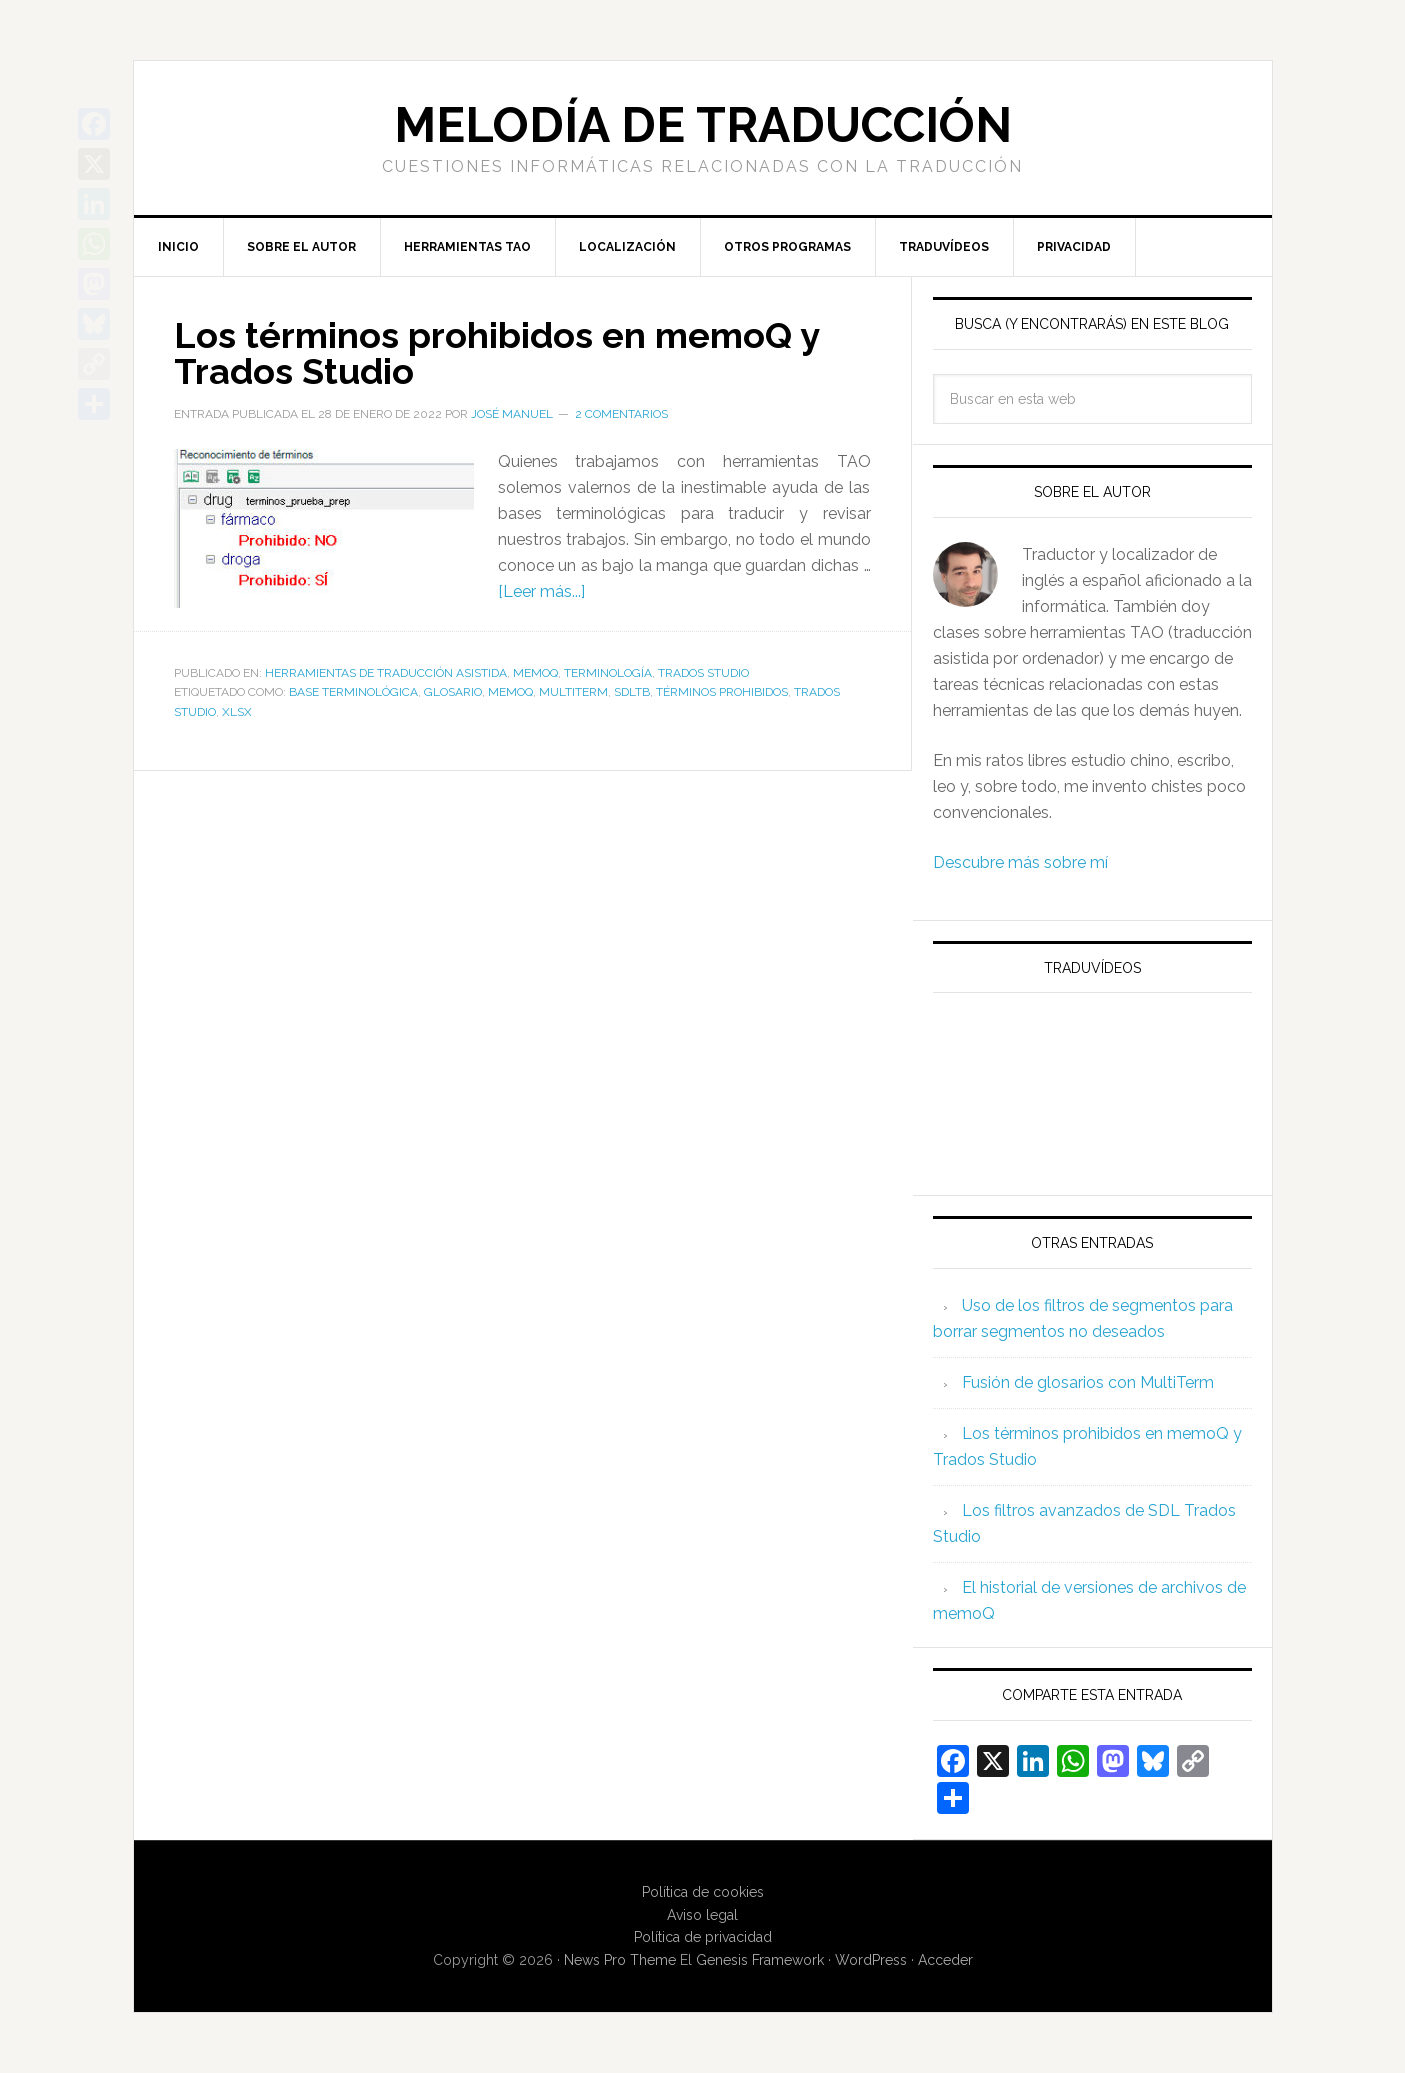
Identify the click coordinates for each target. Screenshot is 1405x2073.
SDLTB (632, 692)
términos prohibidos (722, 692)
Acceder (945, 1960)
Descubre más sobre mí (1020, 862)
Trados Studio (703, 673)
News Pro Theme (620, 1960)
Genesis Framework (760, 1960)
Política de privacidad (703, 1937)
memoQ (535, 673)
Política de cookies (703, 1892)
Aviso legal (702, 1915)
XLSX (237, 712)
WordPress (871, 1960)
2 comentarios (621, 414)
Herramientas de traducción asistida (386, 673)
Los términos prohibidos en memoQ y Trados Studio (496, 353)
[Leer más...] (541, 591)
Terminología (608, 673)
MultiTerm (573, 692)
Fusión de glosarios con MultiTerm (1088, 1382)
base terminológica (353, 692)
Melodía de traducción (703, 125)
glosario (453, 692)
